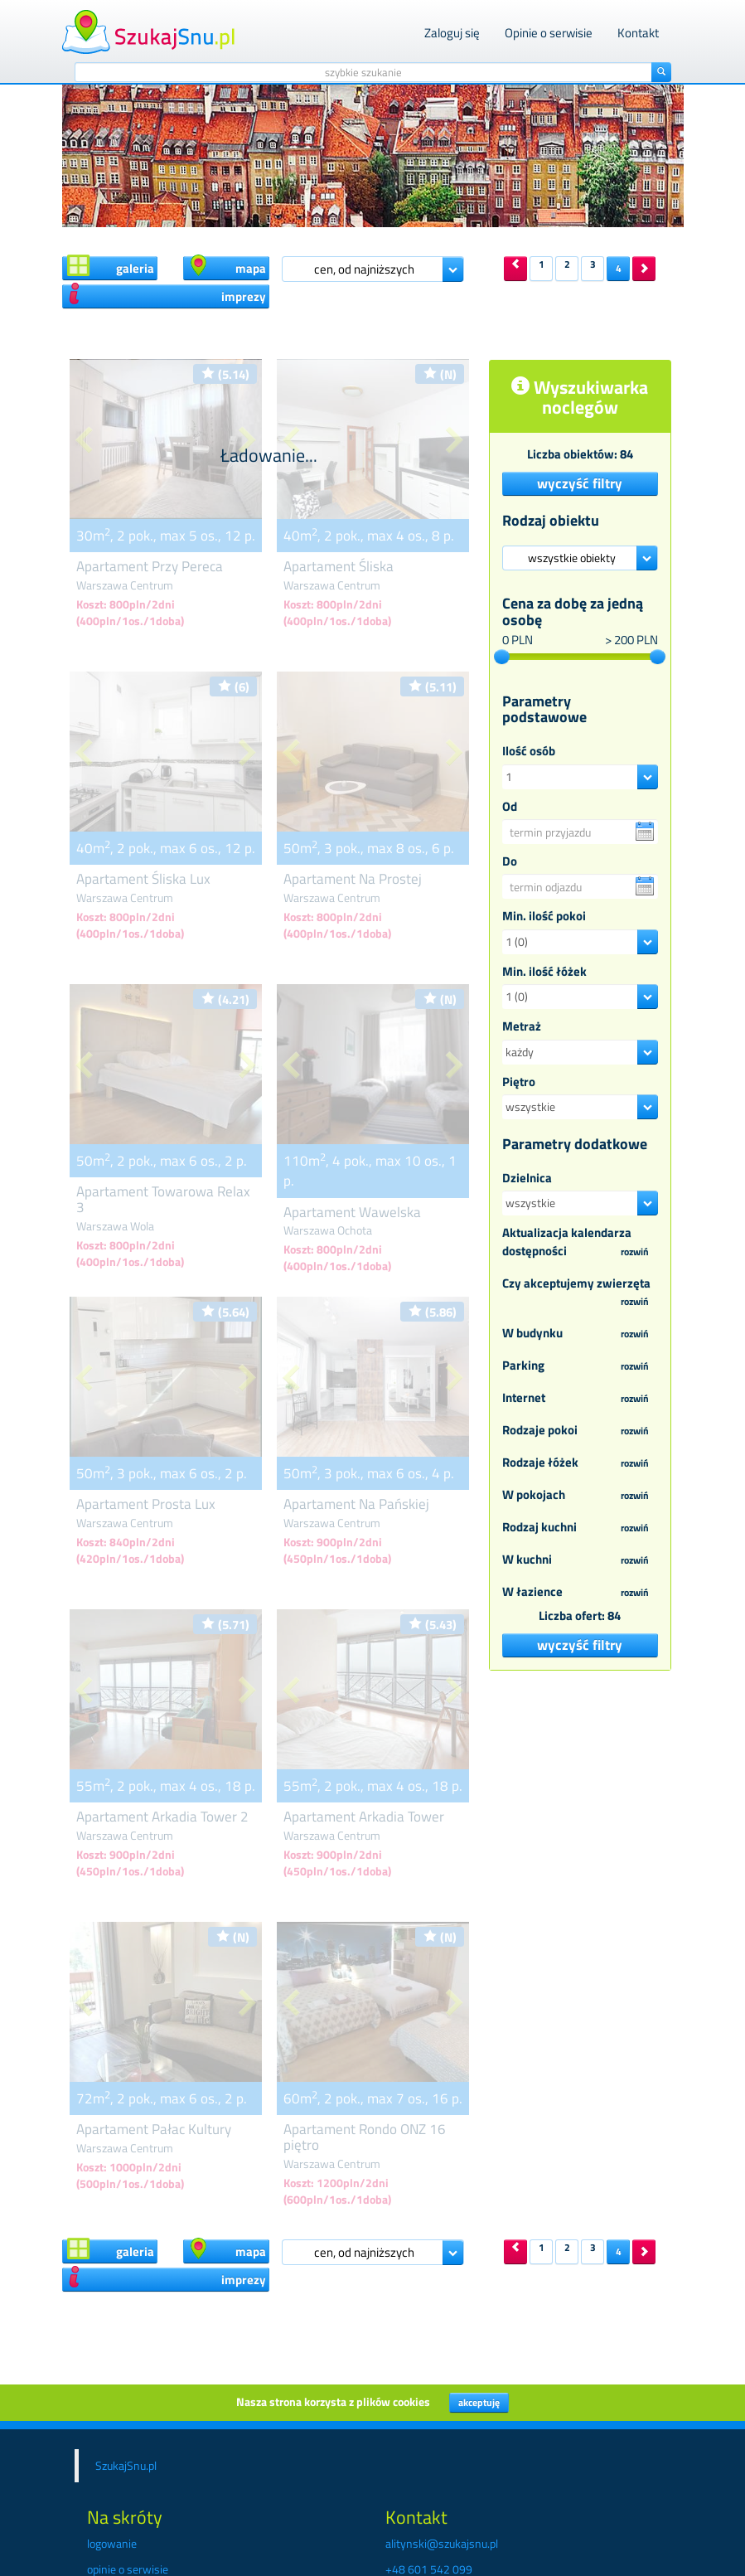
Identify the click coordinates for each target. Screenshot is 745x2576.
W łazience (580, 1593)
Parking (580, 1366)
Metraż (521, 1026)
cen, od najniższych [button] (364, 269)
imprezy (166, 295)
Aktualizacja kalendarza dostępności (580, 1242)
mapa (226, 267)
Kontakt (638, 32)
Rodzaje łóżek (580, 1463)
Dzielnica (527, 1177)
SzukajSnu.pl (126, 2465)
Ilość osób (528, 750)
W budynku (580, 1334)
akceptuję (479, 2402)
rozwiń (635, 1251)
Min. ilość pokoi (544, 915)
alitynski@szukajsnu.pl (441, 2543)
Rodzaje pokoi (580, 1431)
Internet (580, 1399)
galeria (110, 267)
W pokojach (580, 1496)
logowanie (112, 2543)
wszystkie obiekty (572, 557)
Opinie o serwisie (549, 32)
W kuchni (580, 1560)
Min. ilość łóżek (544, 971)
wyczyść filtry (579, 483)
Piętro (518, 1081)
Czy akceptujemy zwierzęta (580, 1293)
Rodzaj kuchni (580, 1528)
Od (509, 806)
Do (509, 861)
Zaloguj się (452, 32)
